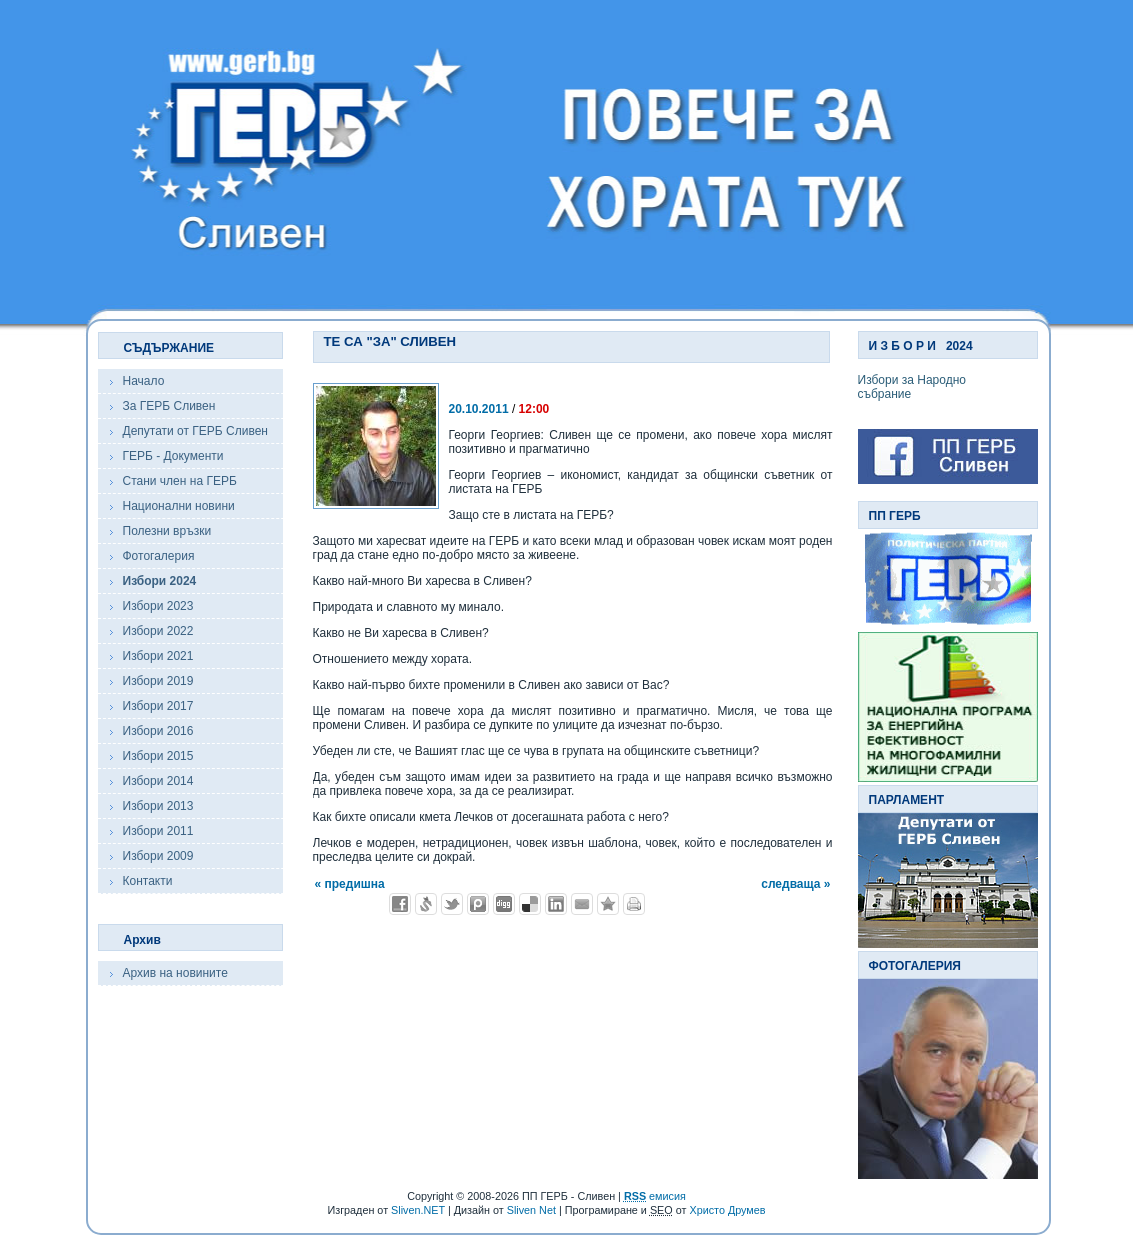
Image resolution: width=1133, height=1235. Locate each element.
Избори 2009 (158, 856)
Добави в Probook (478, 904)
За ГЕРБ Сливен (169, 406)
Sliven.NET (418, 1210)
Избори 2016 (158, 731)
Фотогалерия (159, 556)
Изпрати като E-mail (582, 904)
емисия (655, 1196)
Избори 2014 (158, 781)
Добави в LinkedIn (556, 904)
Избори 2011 (158, 831)
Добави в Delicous (530, 904)
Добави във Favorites (608, 904)
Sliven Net (531, 1210)
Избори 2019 (158, 681)
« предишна (350, 884)
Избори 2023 (158, 606)
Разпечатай (634, 904)
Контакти (148, 881)
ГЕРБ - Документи (173, 456)
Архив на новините (175, 973)
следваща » (795, 884)
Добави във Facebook (400, 904)
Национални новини (179, 506)
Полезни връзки (167, 531)
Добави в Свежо (426, 904)
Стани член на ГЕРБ (180, 481)
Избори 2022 (158, 631)
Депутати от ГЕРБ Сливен (195, 431)
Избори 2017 (158, 706)
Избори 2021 (158, 656)
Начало (144, 381)
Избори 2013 (158, 806)
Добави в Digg (504, 904)
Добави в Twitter (452, 904)
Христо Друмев (727, 1210)
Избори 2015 (158, 756)
